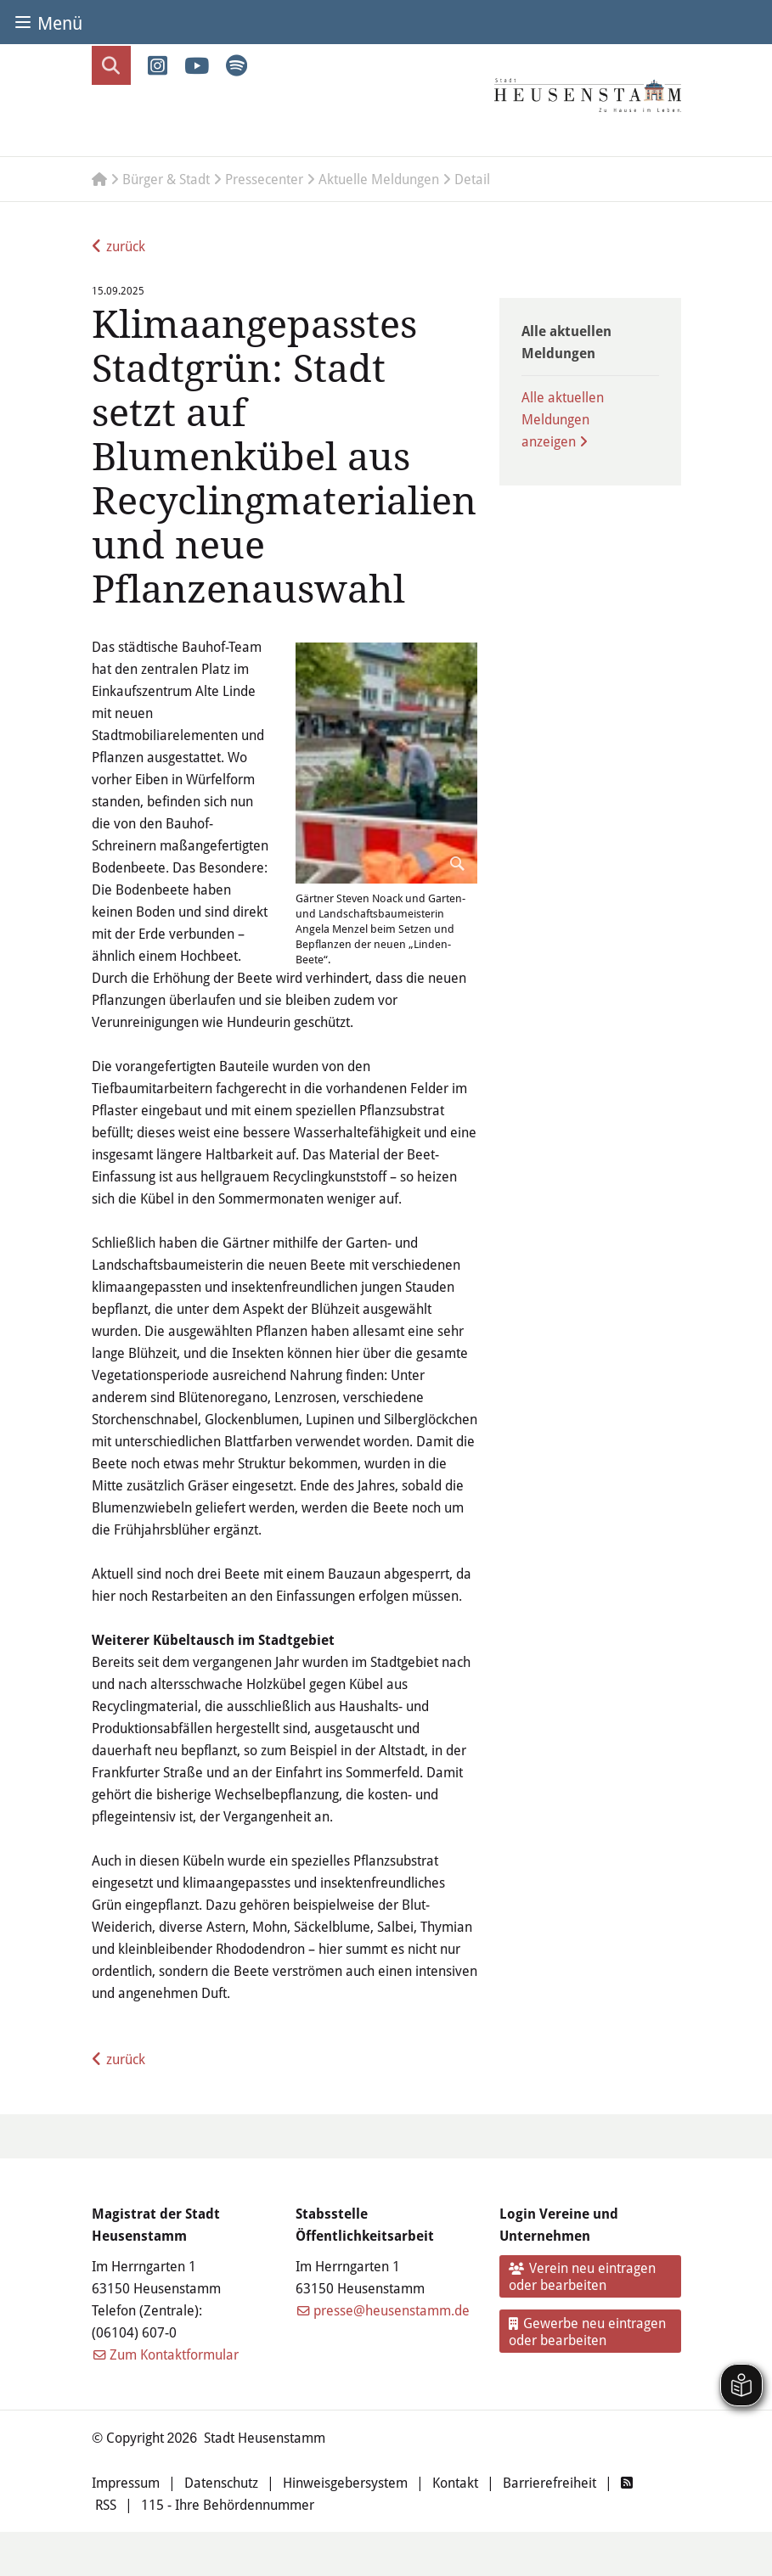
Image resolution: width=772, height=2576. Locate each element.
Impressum (126, 2482)
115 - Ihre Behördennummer (227, 2504)
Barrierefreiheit (549, 2482)
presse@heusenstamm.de (391, 2310)
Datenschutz (221, 2482)
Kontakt (455, 2482)
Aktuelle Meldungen (378, 179)
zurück (125, 246)
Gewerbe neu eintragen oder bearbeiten (587, 2331)
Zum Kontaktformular (174, 2354)
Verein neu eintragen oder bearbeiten (582, 2276)
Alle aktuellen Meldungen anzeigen (562, 419)
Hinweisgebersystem (345, 2482)
